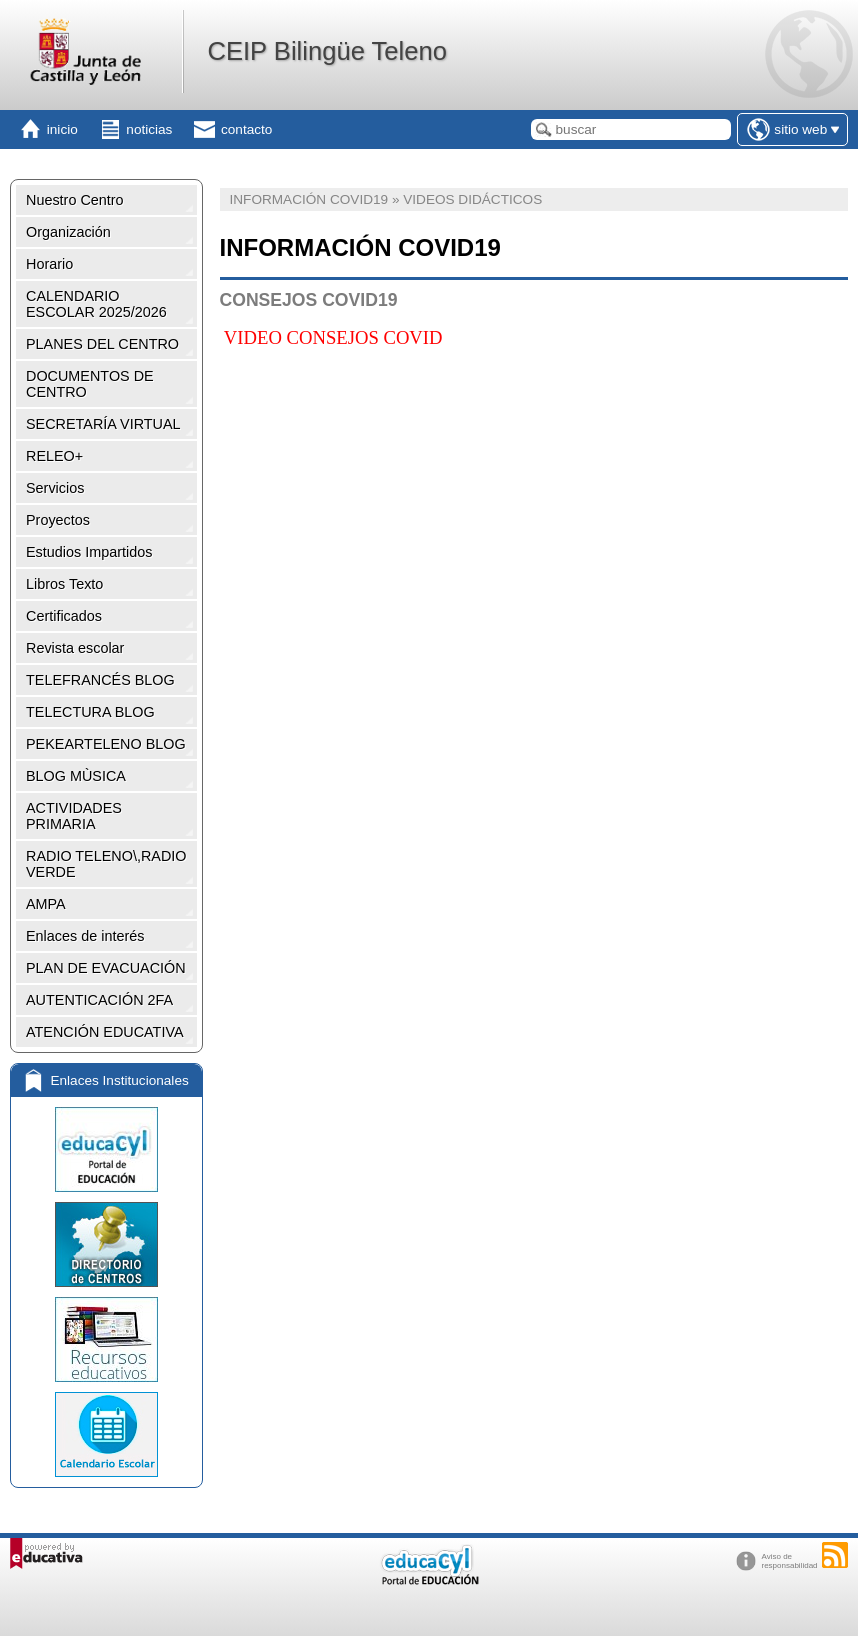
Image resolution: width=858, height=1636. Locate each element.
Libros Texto (64, 584)
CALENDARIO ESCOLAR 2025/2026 (96, 304)
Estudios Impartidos (89, 552)
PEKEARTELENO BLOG (106, 744)
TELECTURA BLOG (90, 712)
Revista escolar (75, 648)
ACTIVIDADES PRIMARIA (74, 816)
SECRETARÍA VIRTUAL (103, 424)
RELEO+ (54, 456)
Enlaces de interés (85, 936)
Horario (49, 264)
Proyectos (58, 520)
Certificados (64, 616)
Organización (68, 232)
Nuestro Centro (75, 200)
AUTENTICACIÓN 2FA (99, 1000)
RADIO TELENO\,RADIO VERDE (106, 864)
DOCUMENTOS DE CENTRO (90, 384)
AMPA (46, 904)
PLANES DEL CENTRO (102, 344)
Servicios (55, 488)
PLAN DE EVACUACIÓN (106, 968)
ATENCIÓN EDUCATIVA (105, 1032)
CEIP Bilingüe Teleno (327, 51)
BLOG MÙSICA (76, 776)
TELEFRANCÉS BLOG (100, 680)
